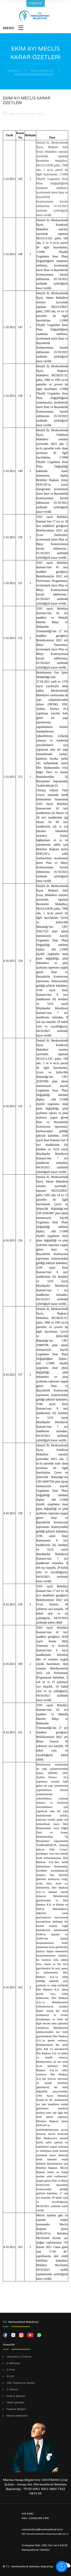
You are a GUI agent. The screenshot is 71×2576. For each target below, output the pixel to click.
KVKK (10, 2376)
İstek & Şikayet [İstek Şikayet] (15, 2396)
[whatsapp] (39, 2335)
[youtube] (30, 2335)
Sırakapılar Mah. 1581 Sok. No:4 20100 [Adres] (44, 2545)
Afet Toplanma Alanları (20, 2382)
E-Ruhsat (12, 2389)
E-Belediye (13, 2363)
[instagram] (21, 2335)
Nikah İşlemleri (15, 2402)
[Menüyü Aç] (13, 29)
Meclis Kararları (42, 70)
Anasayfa (13, 70)
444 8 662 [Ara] (28, 2513)
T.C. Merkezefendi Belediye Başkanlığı (29, 2566)
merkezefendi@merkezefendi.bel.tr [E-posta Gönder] (42, 2529)
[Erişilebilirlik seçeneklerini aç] (61, 2566)
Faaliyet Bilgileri (16, 2409)
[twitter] (13, 2335)
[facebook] (5, 2335)
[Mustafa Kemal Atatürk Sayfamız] (35, 2447)
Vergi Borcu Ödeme (18, 2356)
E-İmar (10, 2369)
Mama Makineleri (17, 2415)
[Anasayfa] (35, 16)
